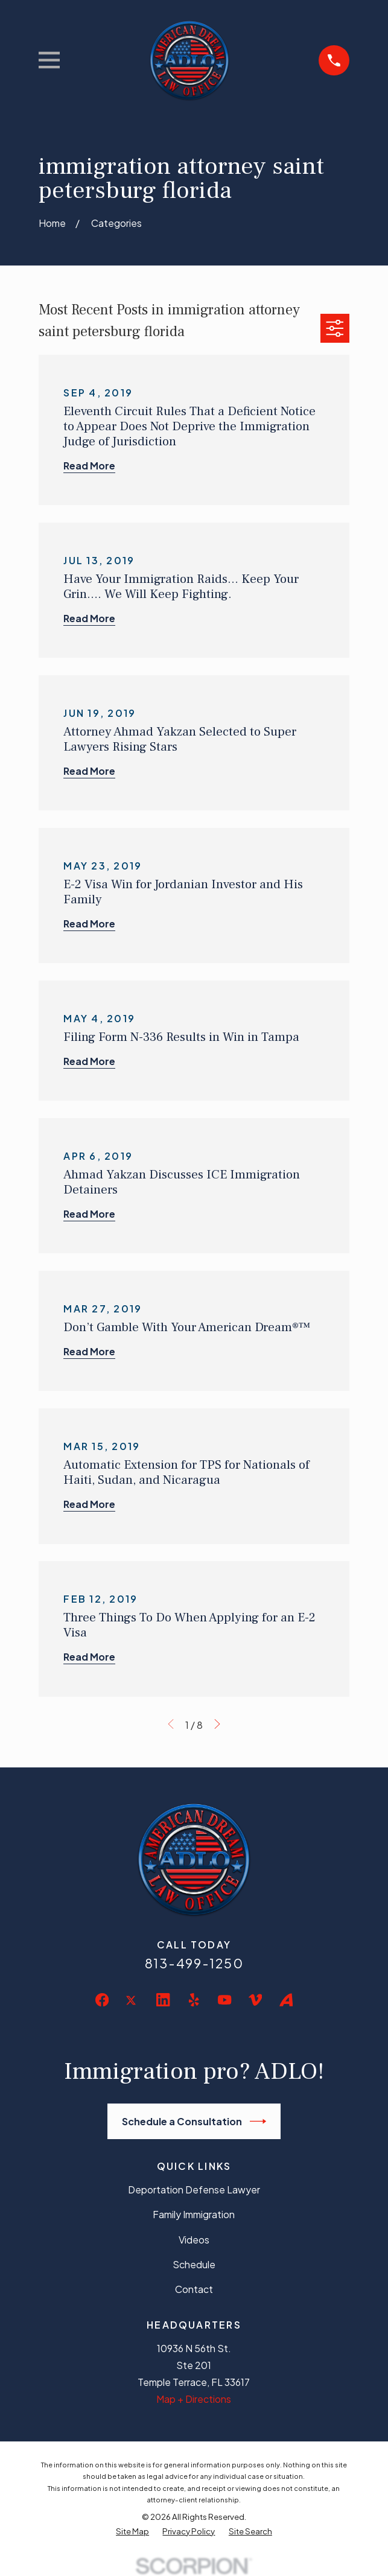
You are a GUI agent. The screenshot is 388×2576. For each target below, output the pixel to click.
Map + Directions (193, 2399)
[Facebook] (102, 1999)
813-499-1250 (194, 1963)
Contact (194, 2289)
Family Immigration (194, 2214)
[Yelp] (193, 1999)
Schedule (194, 2264)
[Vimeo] (255, 1999)
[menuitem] (132, 2531)
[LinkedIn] (163, 1999)
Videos (194, 2239)
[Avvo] (286, 1999)
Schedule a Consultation (194, 2121)
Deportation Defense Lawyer (194, 2189)
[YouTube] (224, 1999)
